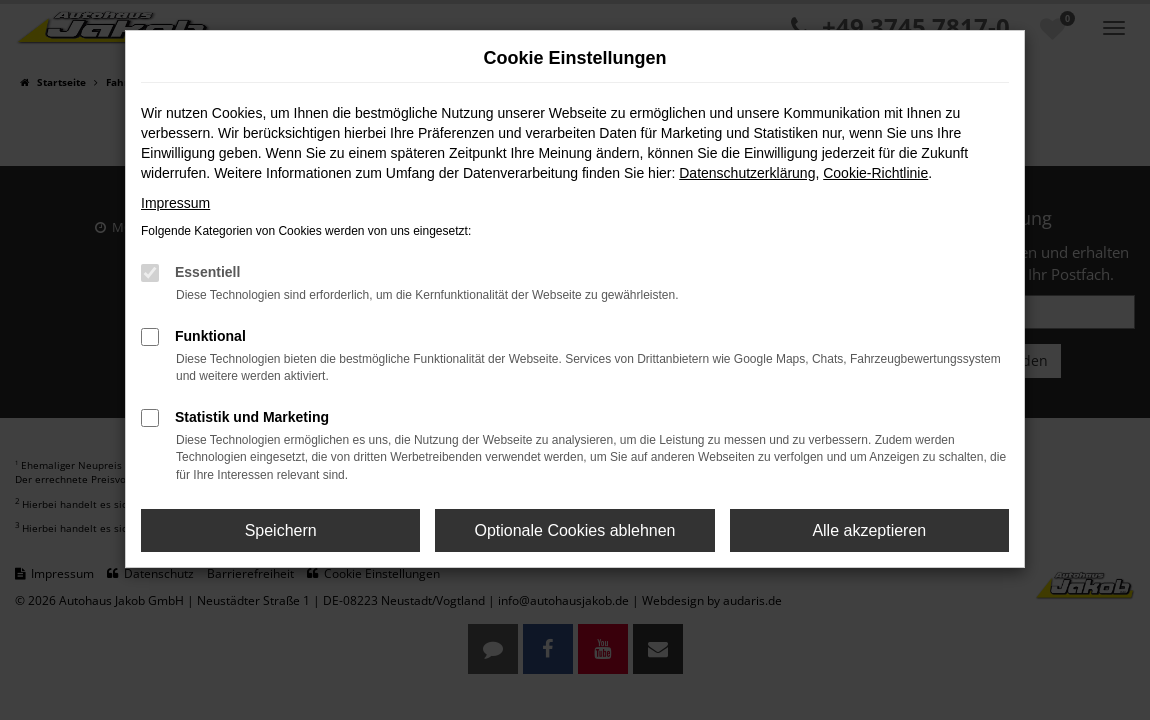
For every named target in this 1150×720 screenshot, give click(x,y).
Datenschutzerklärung (747, 173)
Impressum (175, 203)
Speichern (281, 530)
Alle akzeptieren (869, 530)
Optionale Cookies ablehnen (574, 530)
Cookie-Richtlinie (875, 173)
